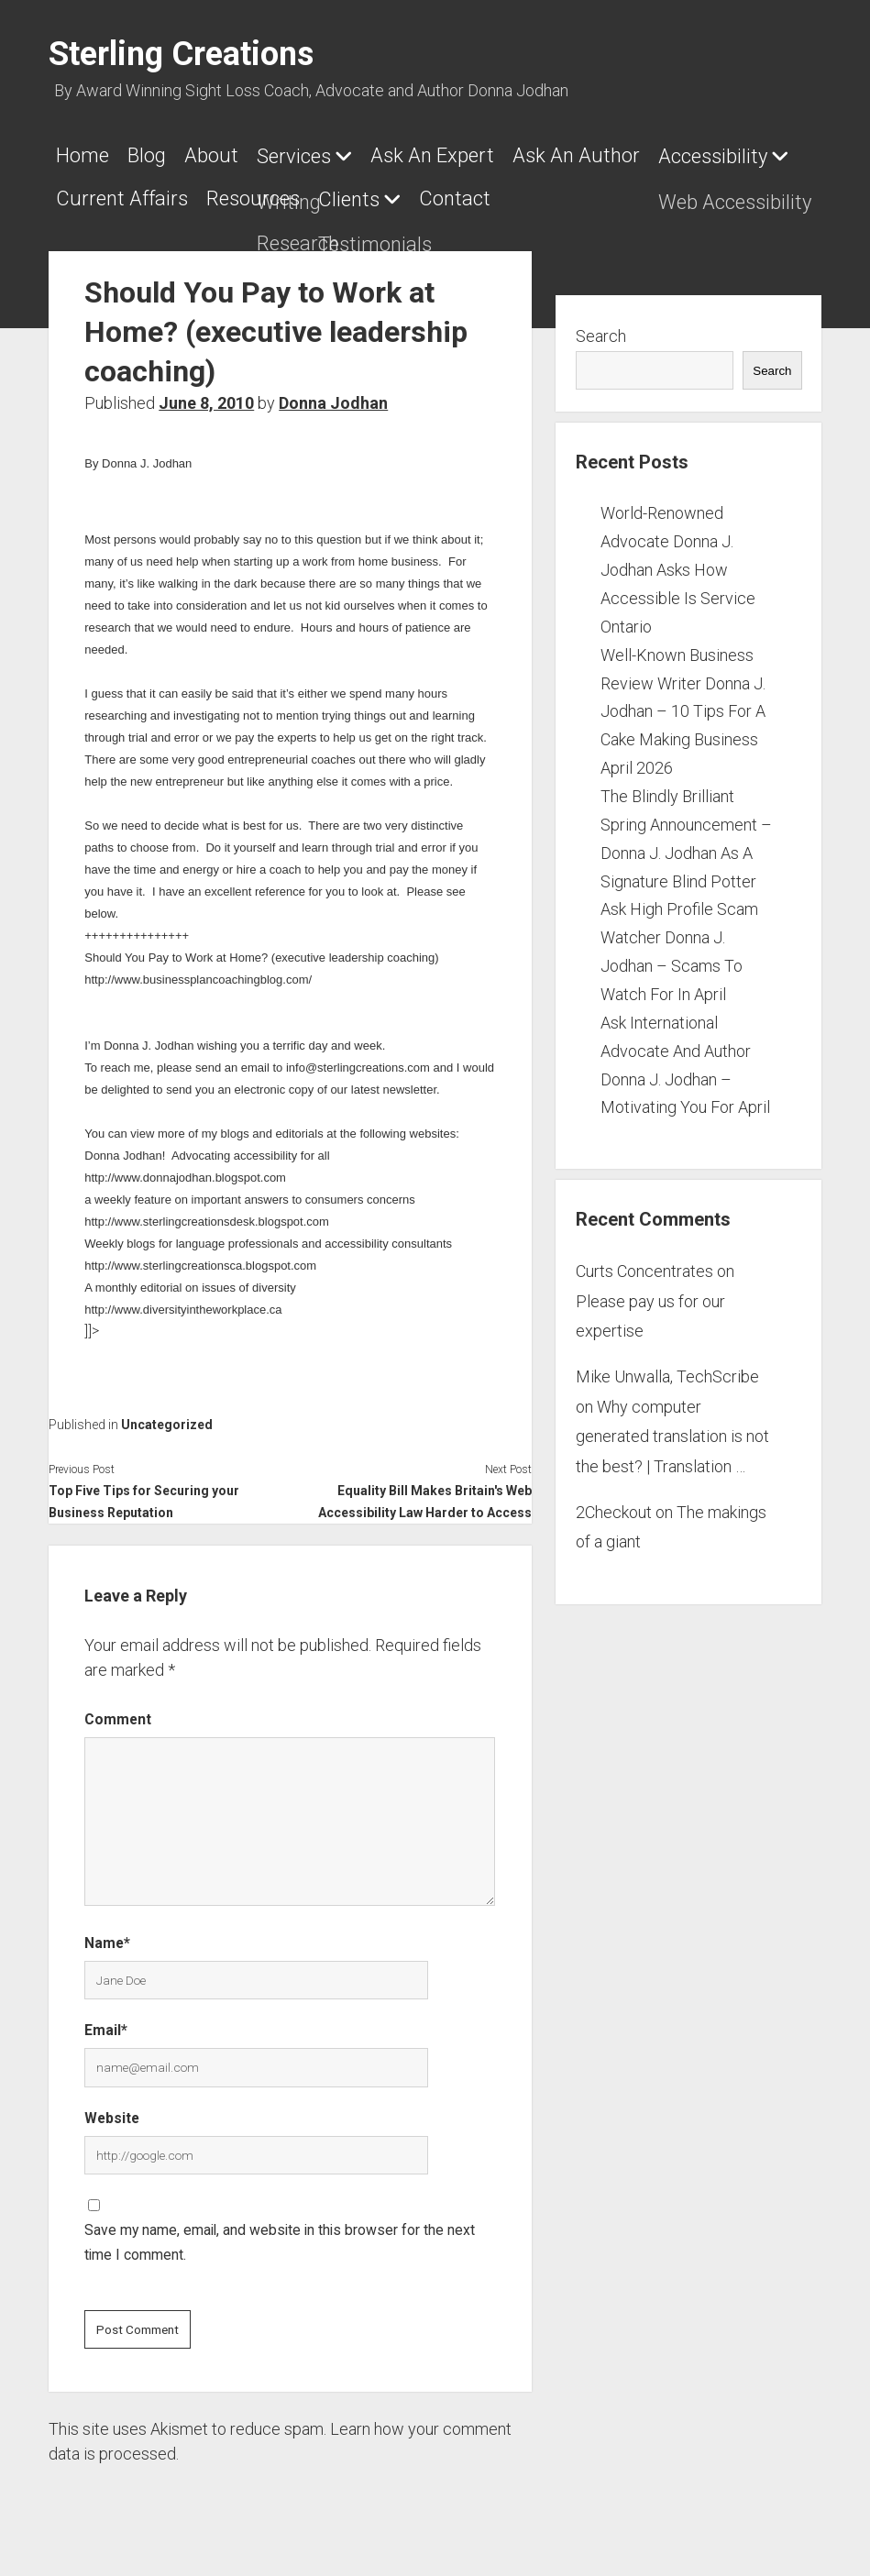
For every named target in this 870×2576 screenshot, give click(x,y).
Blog (156, 155)
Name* (107, 1932)
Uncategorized (167, 1413)
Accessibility (110, 193)
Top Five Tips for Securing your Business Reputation (144, 1490)
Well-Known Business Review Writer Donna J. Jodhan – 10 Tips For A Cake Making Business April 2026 (682, 700)
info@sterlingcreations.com (358, 1056)
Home (82, 155)
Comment (117, 1708)
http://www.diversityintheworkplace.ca (182, 1298)
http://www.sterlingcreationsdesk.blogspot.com (206, 1210)
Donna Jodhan (333, 392)
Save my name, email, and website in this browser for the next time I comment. (279, 2231)
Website (111, 2107)
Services (321, 156)
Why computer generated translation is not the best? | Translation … (672, 1425)
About (230, 155)
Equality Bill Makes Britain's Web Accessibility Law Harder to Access (425, 1490)
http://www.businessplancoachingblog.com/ (198, 968)
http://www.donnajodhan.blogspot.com (185, 1166)
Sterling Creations (181, 54)
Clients (525, 193)
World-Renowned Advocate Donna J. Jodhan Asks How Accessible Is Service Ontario (677, 558)
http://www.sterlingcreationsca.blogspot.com (200, 1254)
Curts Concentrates (644, 1260)
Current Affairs (280, 193)
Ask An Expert (469, 155)
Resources (420, 193)
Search (601, 325)
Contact (640, 193)
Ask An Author (622, 155)
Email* (105, 2019)
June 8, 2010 (206, 392)
